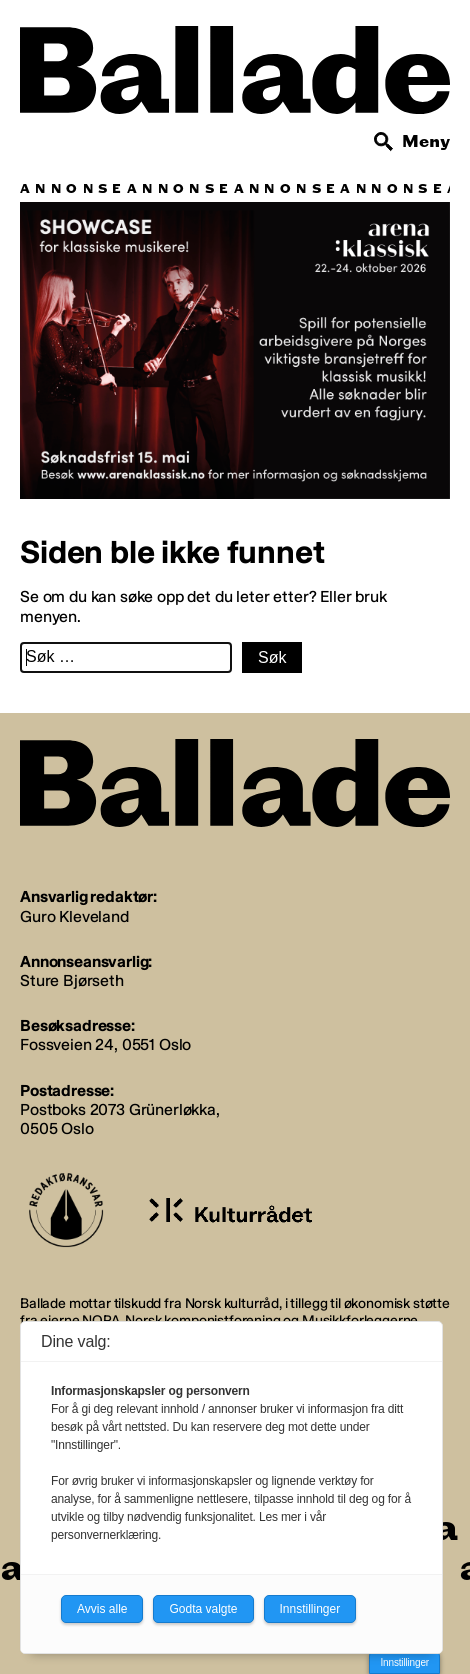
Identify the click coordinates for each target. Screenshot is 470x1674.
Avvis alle (102, 1609)
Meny (426, 141)
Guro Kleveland (74, 916)
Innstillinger (404, 1662)
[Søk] (384, 142)
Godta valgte (203, 1609)
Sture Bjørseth (72, 980)
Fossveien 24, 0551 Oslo (105, 1044)
